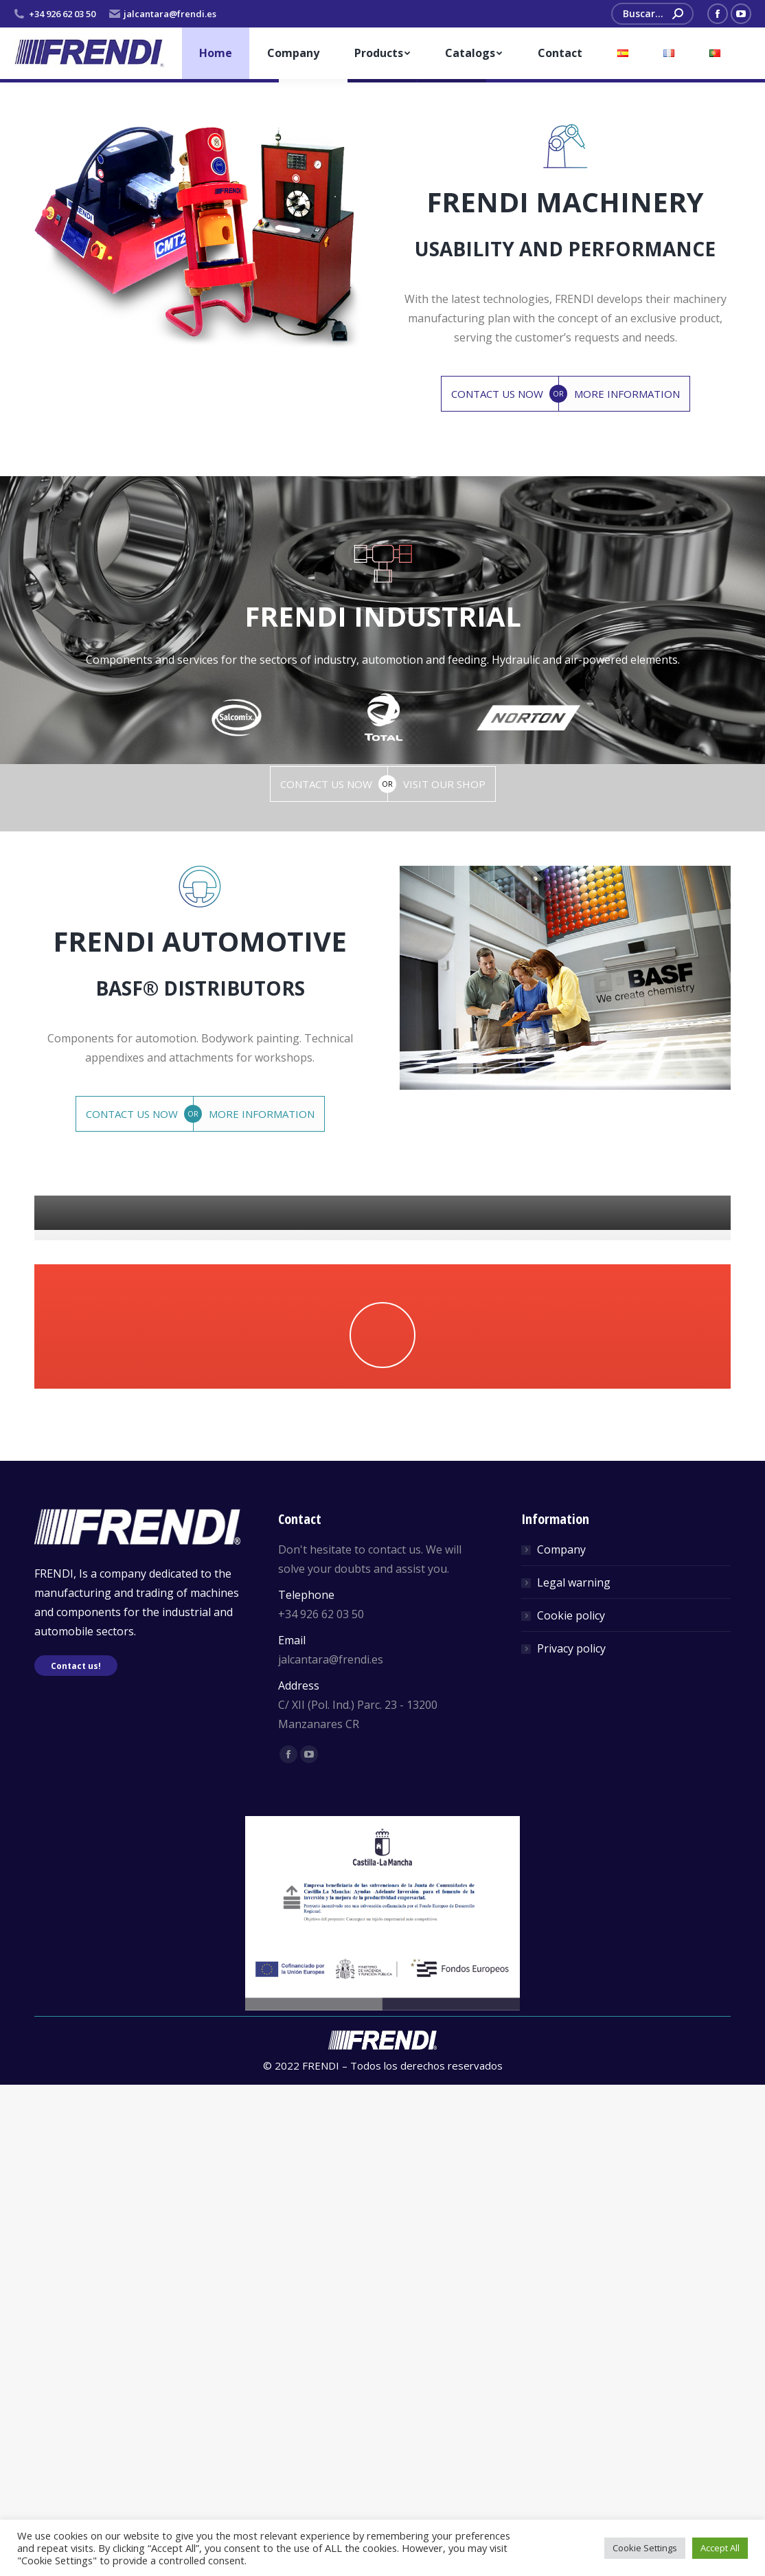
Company (561, 2040)
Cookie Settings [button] (645, 2548)
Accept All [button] (720, 2548)
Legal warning (573, 2073)
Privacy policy (571, 2139)
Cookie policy (571, 2106)
